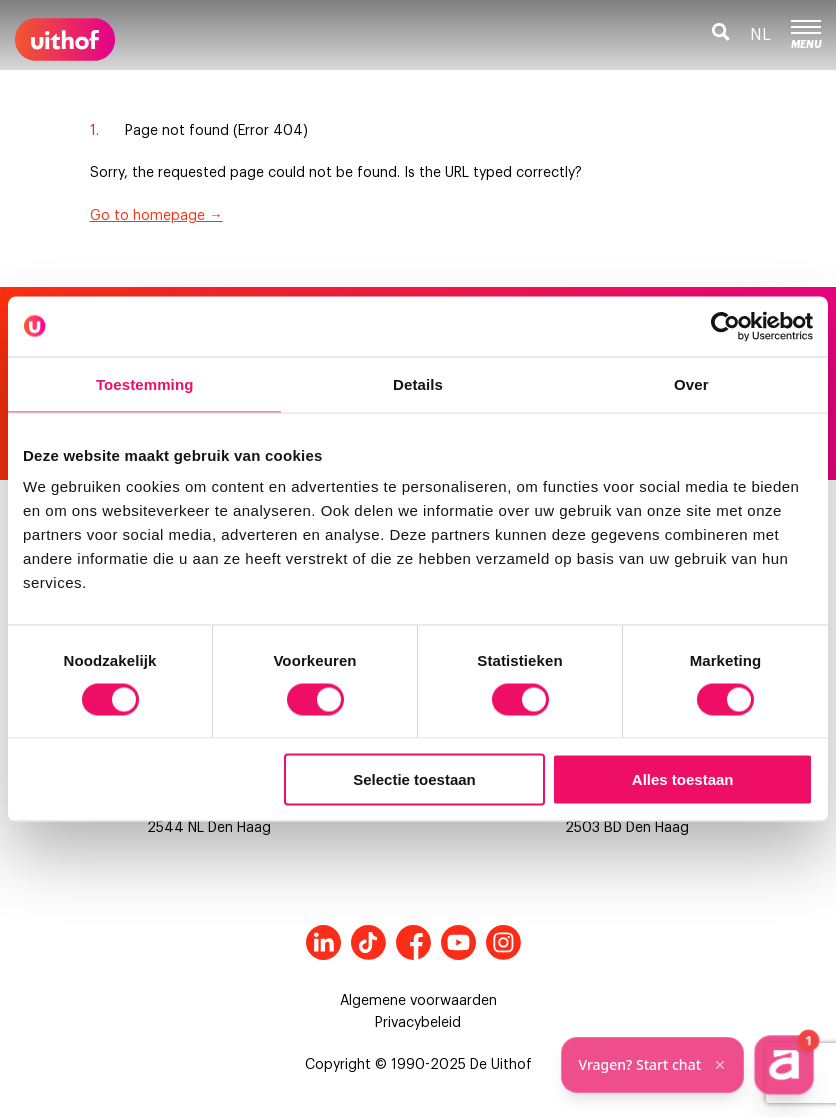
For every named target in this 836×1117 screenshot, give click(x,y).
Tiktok (368, 942)
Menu (806, 35)
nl (760, 35)
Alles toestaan (683, 779)
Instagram (503, 942)
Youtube (458, 942)
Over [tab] (691, 383)
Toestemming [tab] (145, 383)
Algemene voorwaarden (418, 1001)
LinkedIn (323, 942)
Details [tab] (418, 383)
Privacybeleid (418, 1023)
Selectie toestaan (414, 779)
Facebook (413, 942)
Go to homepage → (156, 216)
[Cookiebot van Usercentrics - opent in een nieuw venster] (725, 326)
